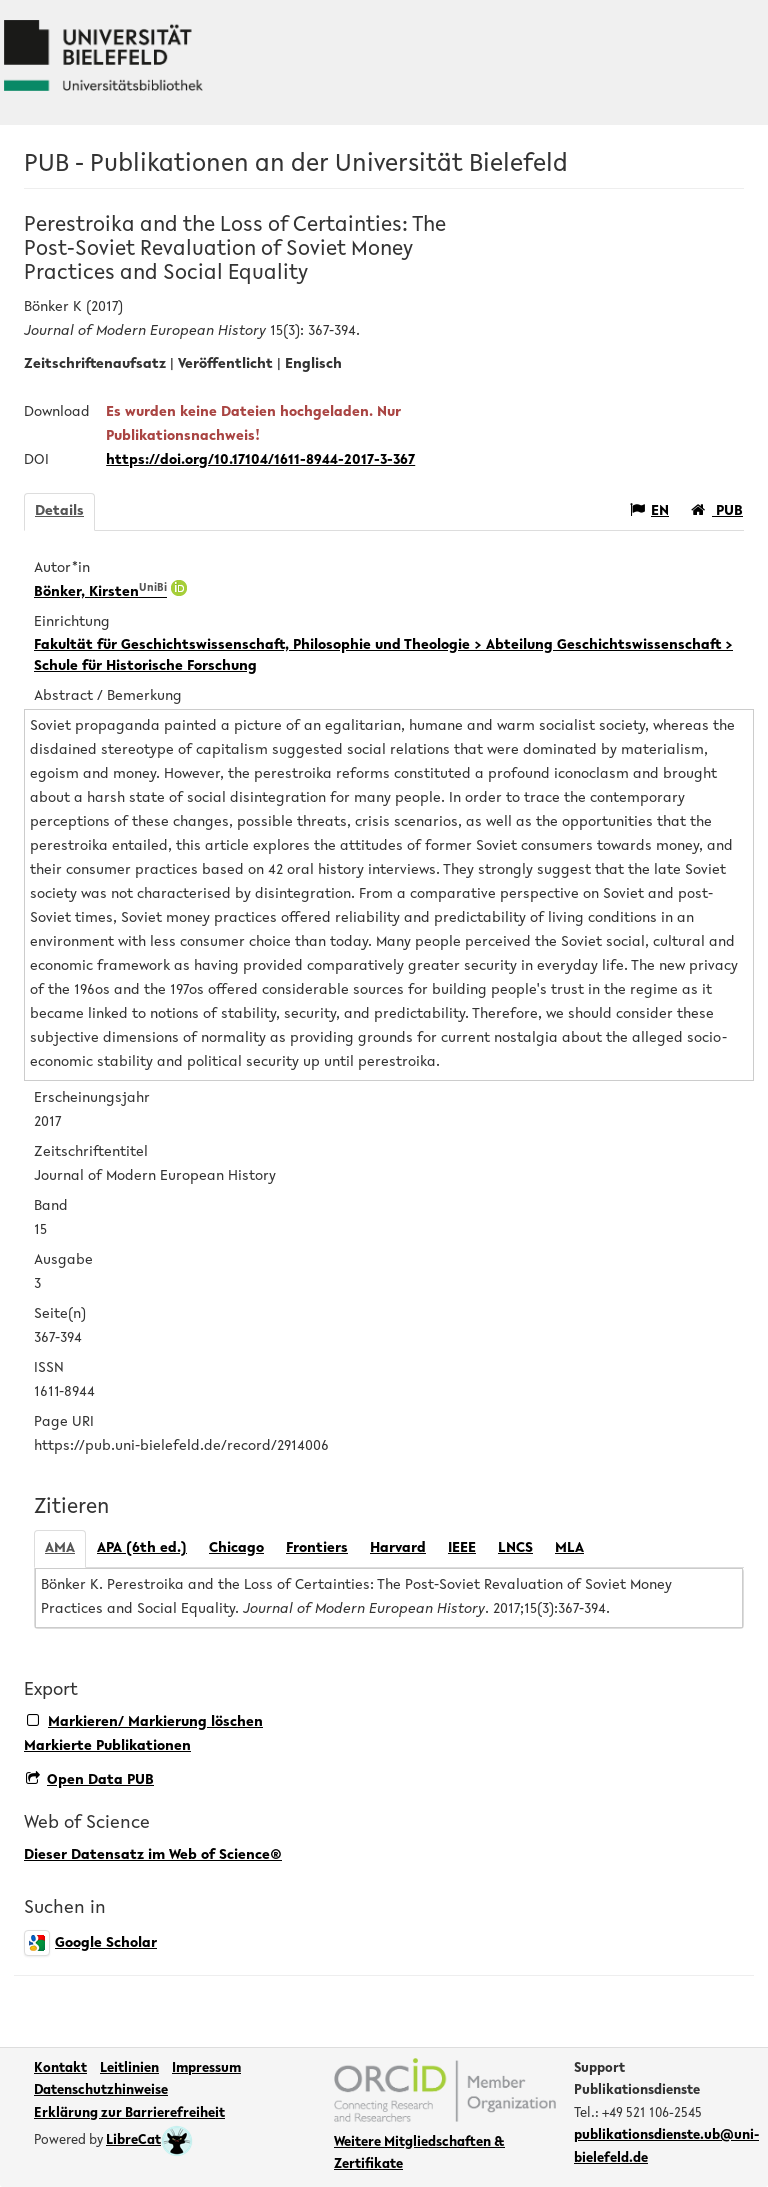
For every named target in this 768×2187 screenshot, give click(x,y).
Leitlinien (129, 2069)
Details (59, 511)
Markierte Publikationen (107, 1746)
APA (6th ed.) (142, 1548)
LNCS (515, 1548)
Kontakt (60, 2069)
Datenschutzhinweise (101, 2091)
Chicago (236, 1548)
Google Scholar (90, 1943)
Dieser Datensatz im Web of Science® (153, 1855)
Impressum (206, 2069)
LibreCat (149, 2141)
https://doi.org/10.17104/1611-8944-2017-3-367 (260, 460)
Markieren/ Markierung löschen (145, 1721)
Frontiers (317, 1548)
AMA (60, 1548)
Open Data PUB (90, 1780)
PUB (717, 510)
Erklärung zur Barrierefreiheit (129, 2114)
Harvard (398, 1548)
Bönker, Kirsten (100, 592)
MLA (569, 1548)
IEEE (462, 1548)
